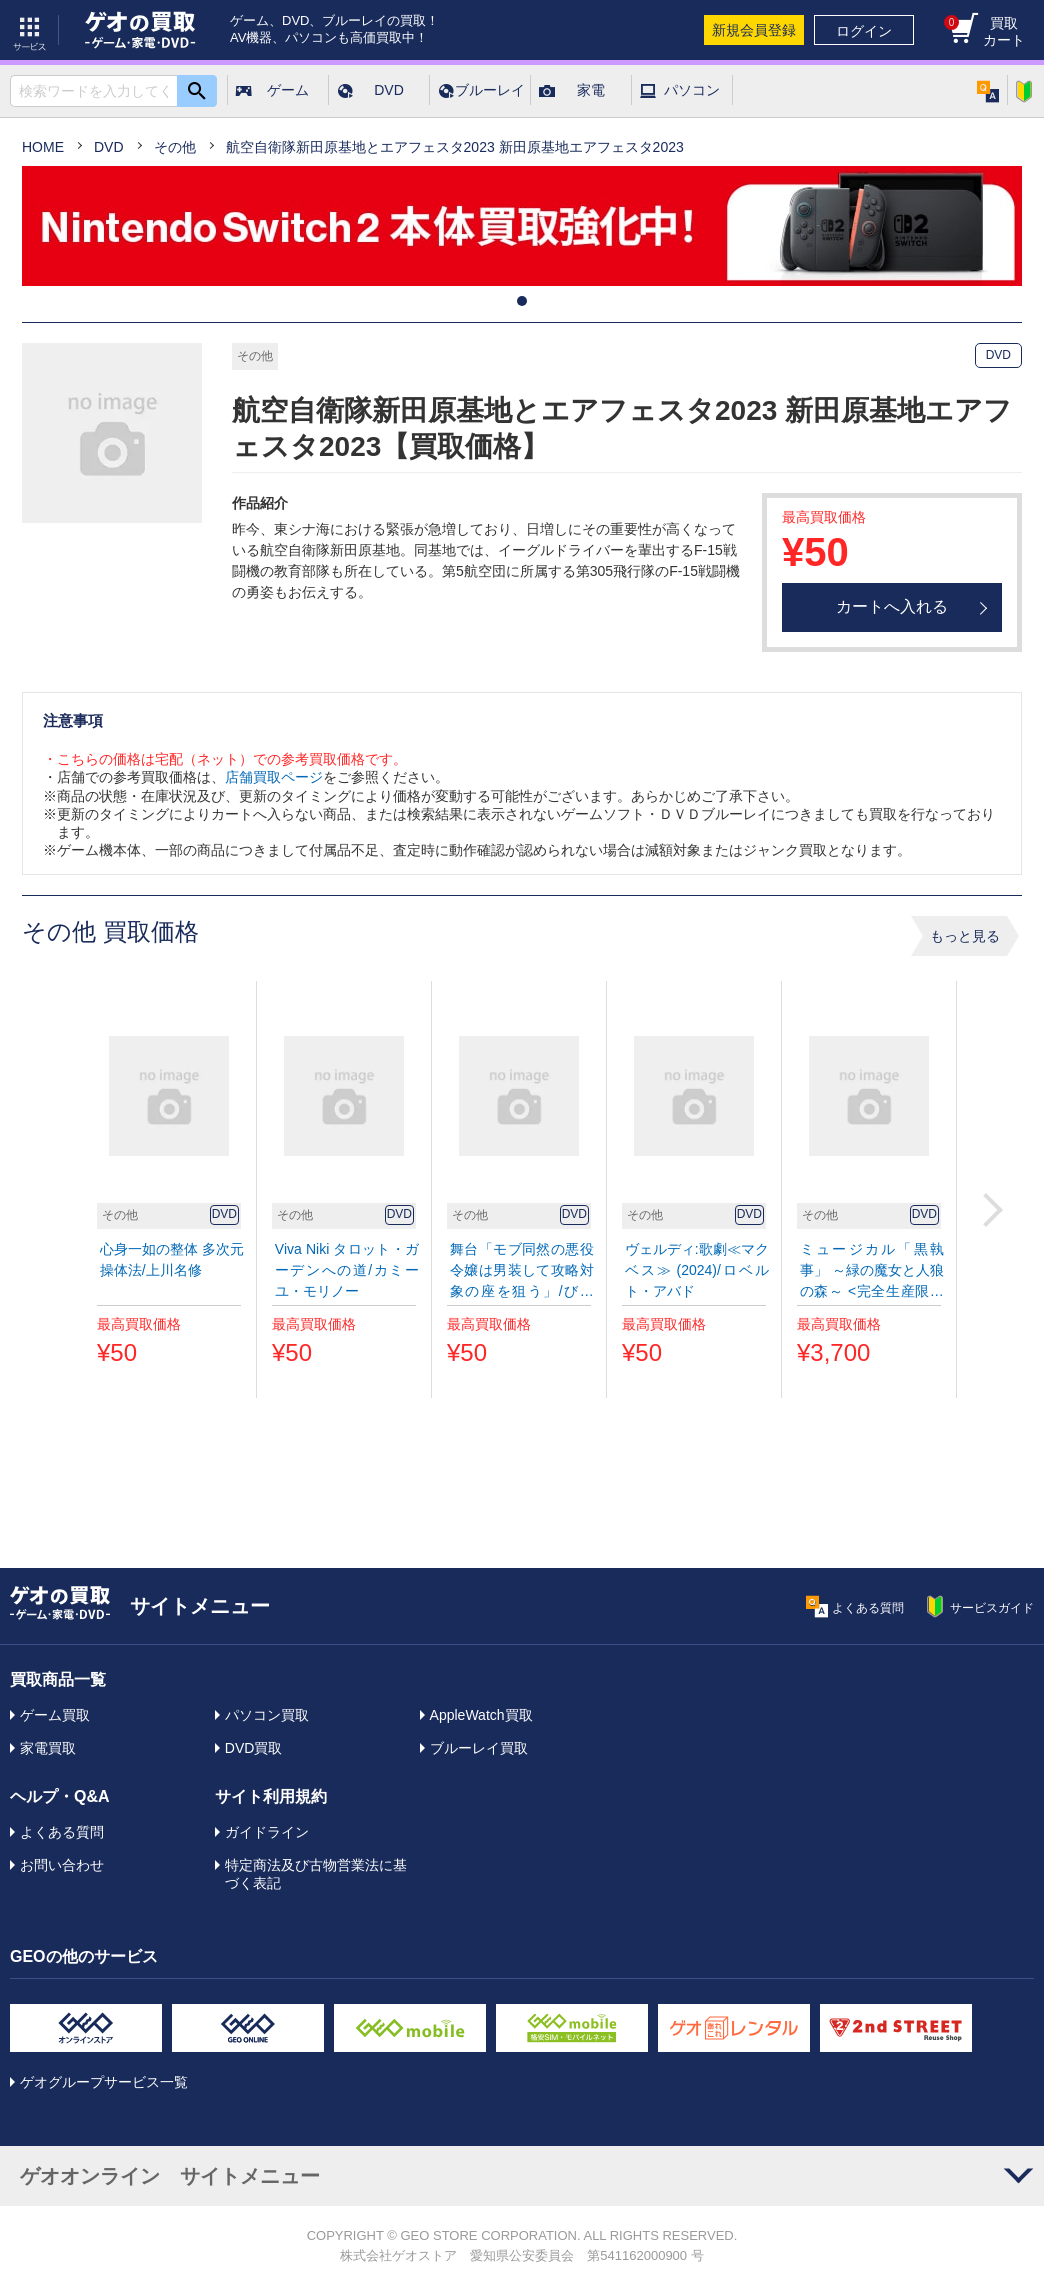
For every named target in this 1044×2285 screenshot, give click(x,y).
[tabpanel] (522, 226)
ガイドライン (267, 1832)
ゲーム (288, 90)
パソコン (692, 90)
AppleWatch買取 (481, 1715)
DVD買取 (254, 1748)
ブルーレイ (490, 90)
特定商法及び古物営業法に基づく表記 (316, 1874)
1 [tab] (522, 301)
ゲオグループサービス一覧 (104, 2082)
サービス (30, 30)
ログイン (864, 31)
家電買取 (48, 1748)
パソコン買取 (267, 1715)
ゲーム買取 (55, 1715)
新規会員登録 (754, 30)
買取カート (984, 31)
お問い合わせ (62, 1865)
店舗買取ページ (274, 777)
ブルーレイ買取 (479, 1748)
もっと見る (965, 936)
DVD (389, 90)
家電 (591, 90)
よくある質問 (62, 1832)
